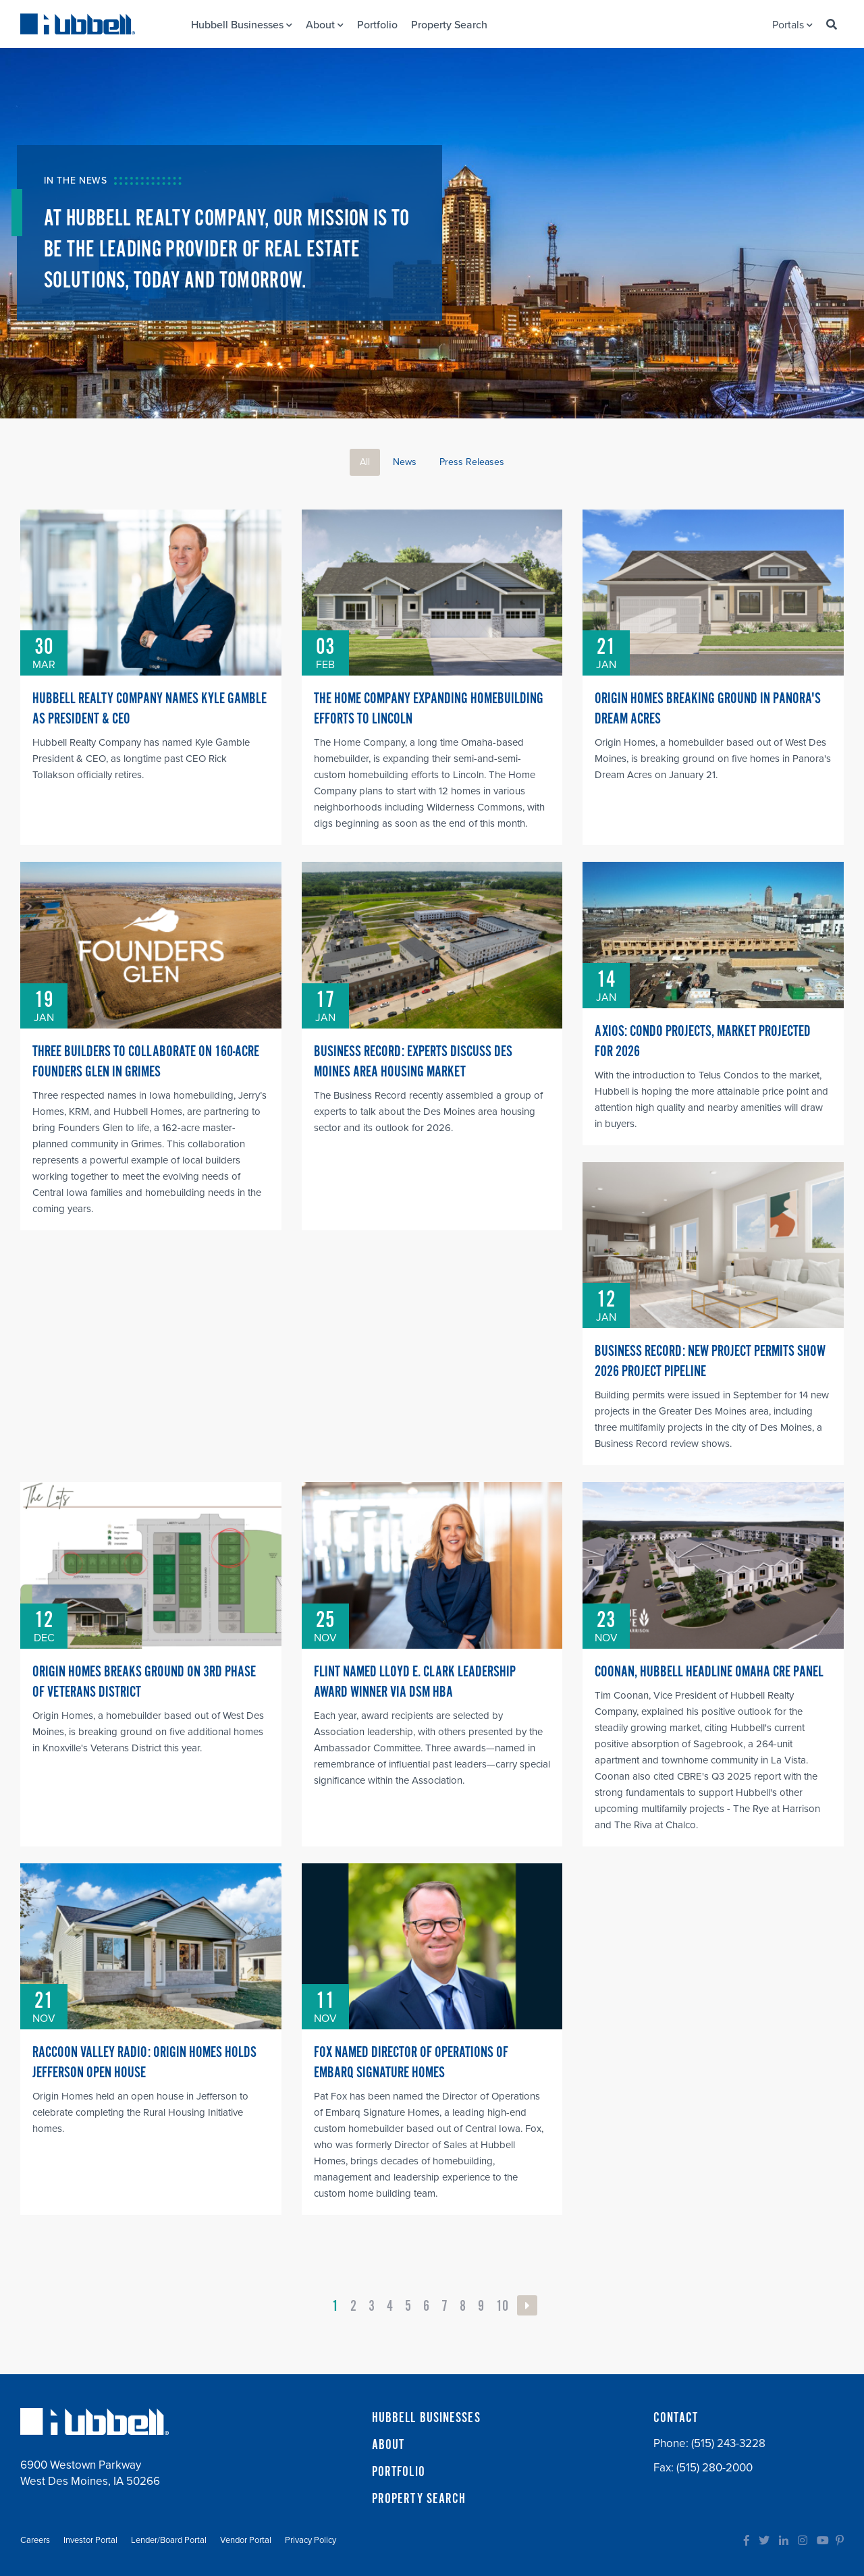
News (404, 462)
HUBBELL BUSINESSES (426, 2418)
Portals (792, 25)
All (365, 462)
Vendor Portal (245, 2540)
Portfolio (377, 25)
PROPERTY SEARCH (419, 2499)
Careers (35, 2540)
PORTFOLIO (398, 2472)
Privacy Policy (310, 2540)
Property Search (449, 25)
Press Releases (471, 462)
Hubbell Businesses (241, 25)
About (325, 25)
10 (502, 2306)
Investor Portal (90, 2540)
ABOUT (388, 2445)
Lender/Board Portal (169, 2540)
